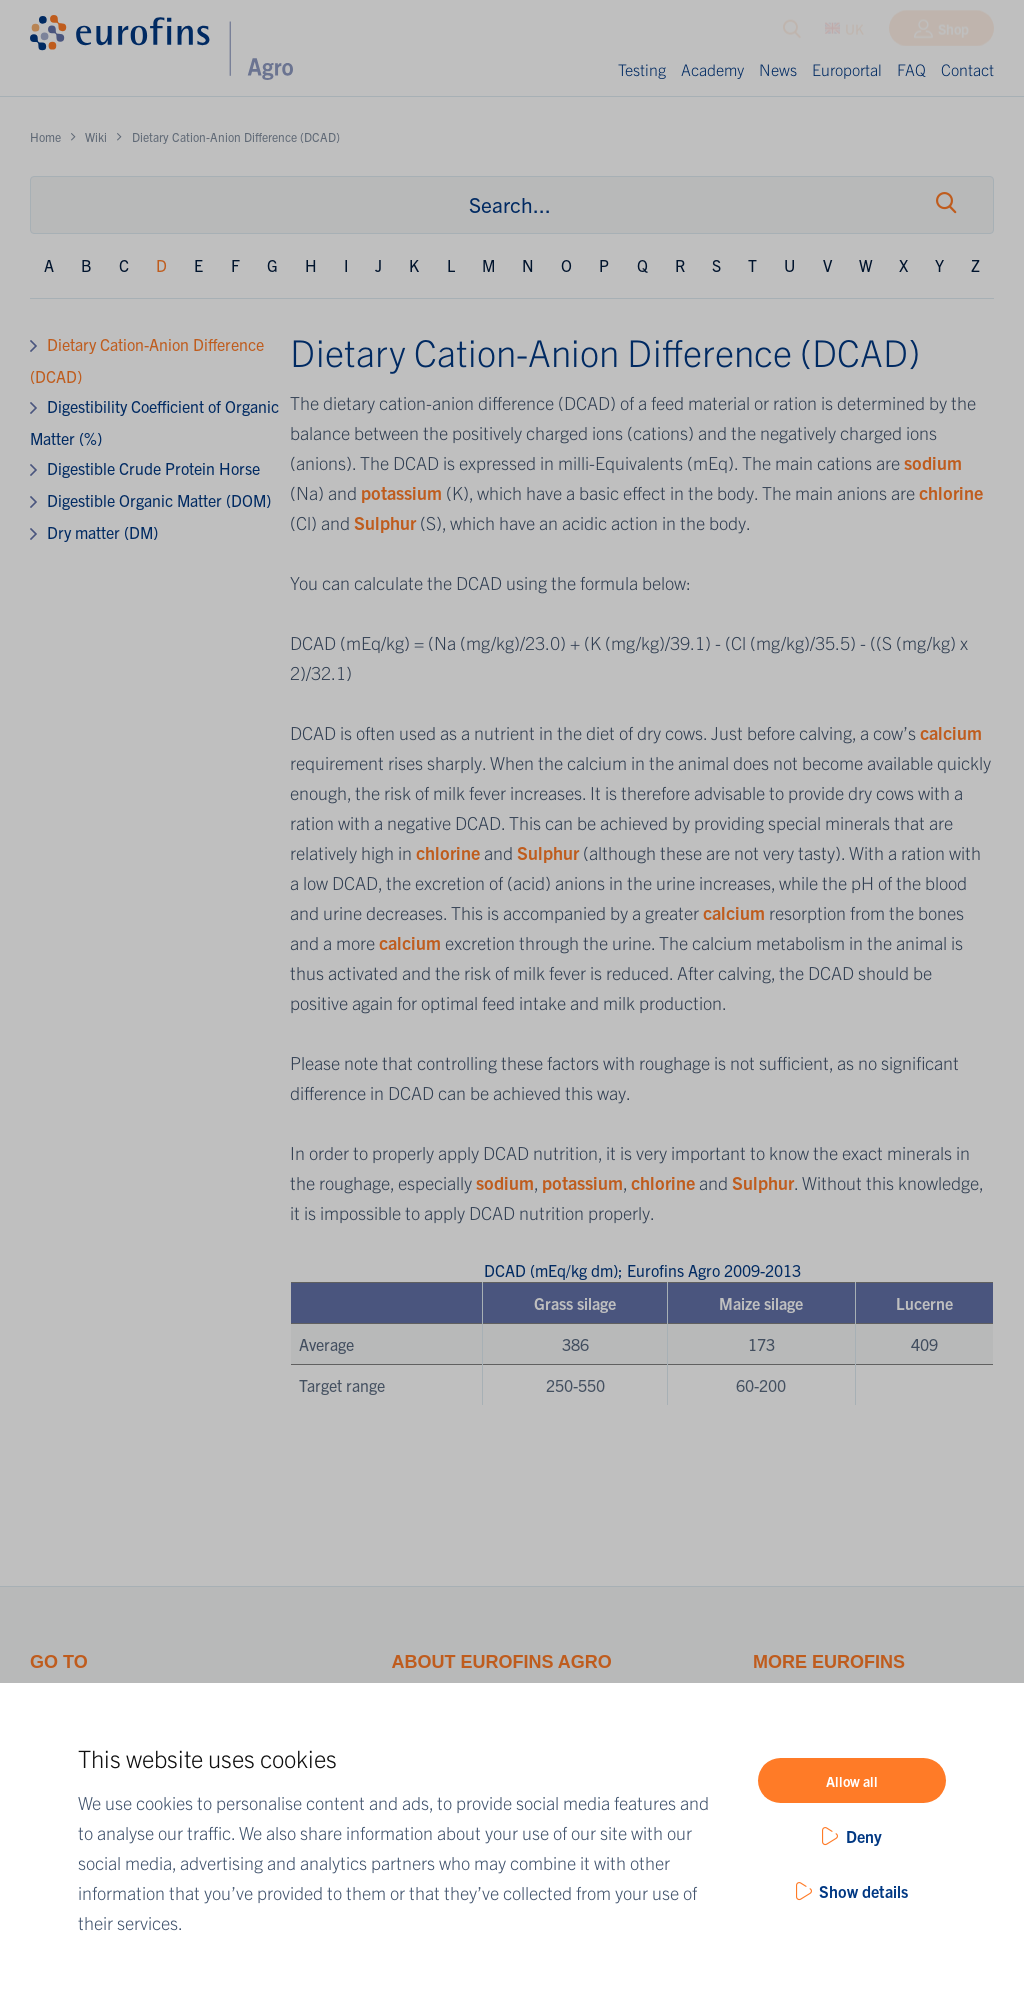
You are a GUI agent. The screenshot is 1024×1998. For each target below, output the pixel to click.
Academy (712, 69)
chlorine (951, 492)
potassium (403, 492)
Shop (953, 33)
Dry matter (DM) (102, 532)
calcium (951, 732)
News (778, 69)
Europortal (847, 69)
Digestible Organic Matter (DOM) (159, 500)
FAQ (911, 69)
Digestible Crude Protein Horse (153, 468)
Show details (863, 1891)
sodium (933, 462)
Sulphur (387, 522)
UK (844, 33)
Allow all (852, 1781)
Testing (642, 69)
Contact (967, 69)
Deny (864, 1836)
